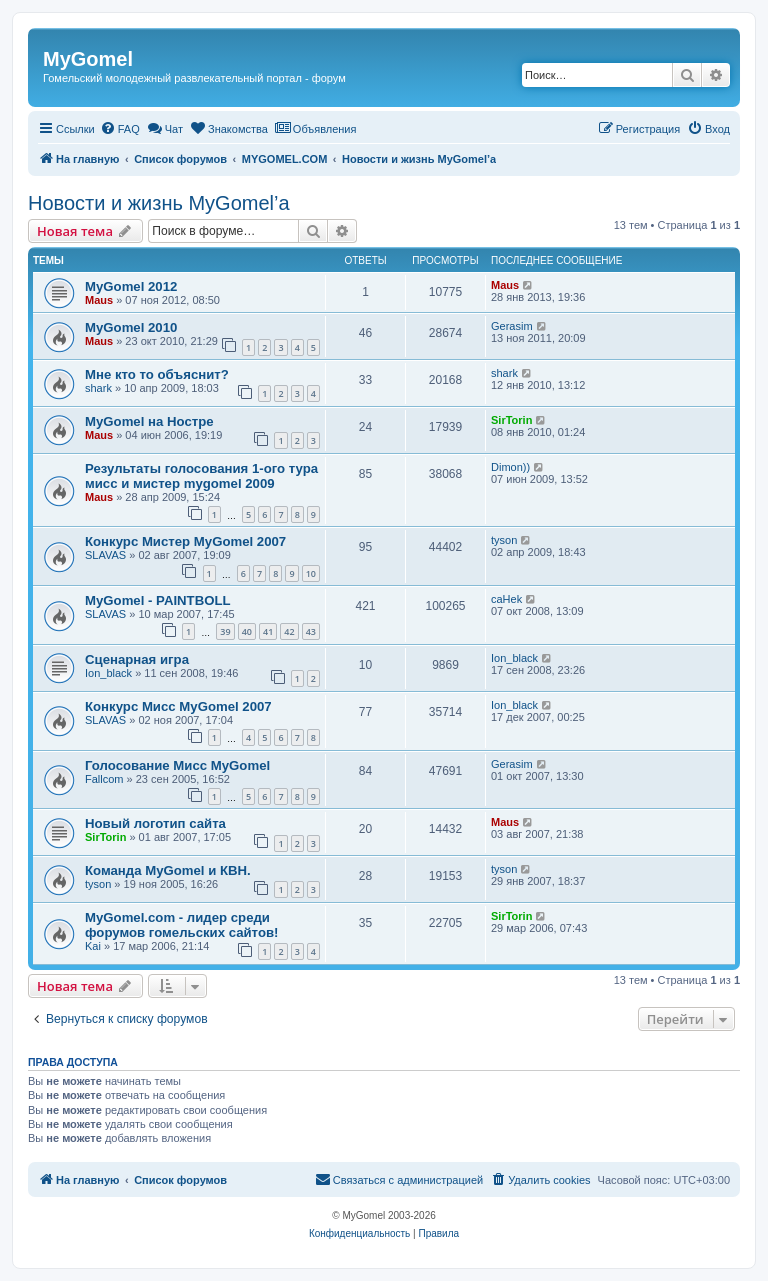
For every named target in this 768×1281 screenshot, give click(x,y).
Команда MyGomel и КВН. (168, 870)
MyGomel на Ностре (149, 421)
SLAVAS (105, 555)
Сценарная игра (137, 659)
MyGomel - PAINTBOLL (158, 600)
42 (289, 631)
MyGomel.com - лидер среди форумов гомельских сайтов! (181, 925)
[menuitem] (120, 129)
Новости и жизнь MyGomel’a (159, 203)
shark (98, 388)
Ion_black (108, 673)
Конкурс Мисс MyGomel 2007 (178, 706)
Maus (99, 300)
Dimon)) (510, 467)
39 (225, 631)
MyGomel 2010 (131, 327)
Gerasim (512, 326)
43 (311, 631)
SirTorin (511, 420)
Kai (93, 946)
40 (247, 631)
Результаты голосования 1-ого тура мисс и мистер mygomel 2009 (201, 476)
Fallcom (104, 779)
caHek (506, 599)
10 (311, 573)
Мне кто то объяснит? (157, 374)
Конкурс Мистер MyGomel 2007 (185, 541)
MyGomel (88, 59)
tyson (504, 540)
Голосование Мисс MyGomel (177, 765)
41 (268, 631)
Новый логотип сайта (155, 823)
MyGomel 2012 (131, 286)
